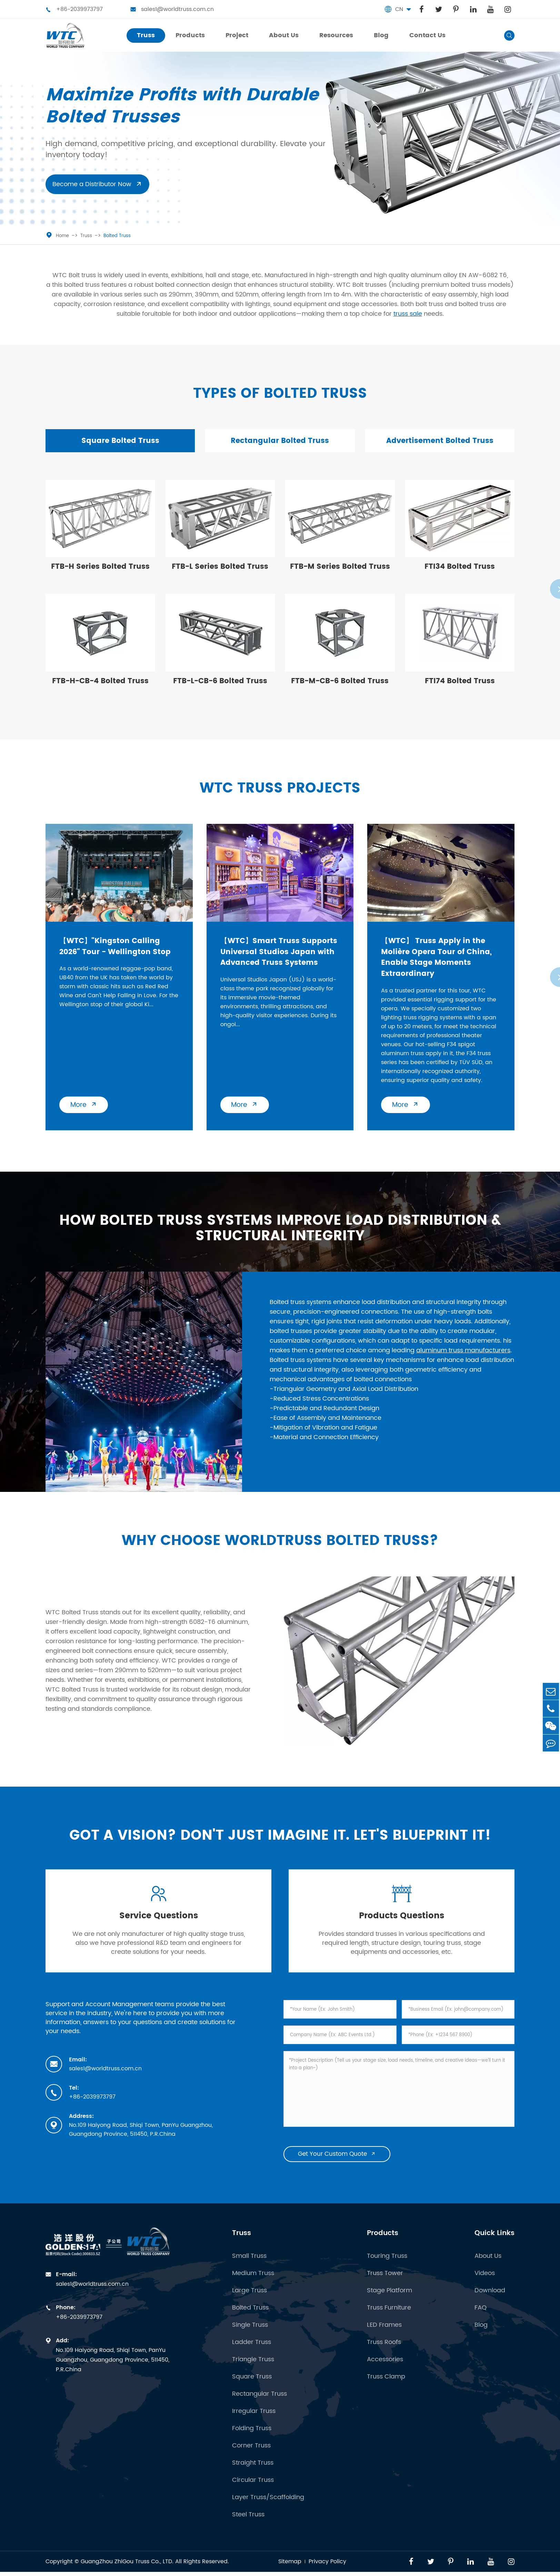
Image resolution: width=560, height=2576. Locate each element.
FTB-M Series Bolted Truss (340, 568)
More (85, 1109)
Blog (481, 2335)
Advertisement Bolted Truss (439, 441)
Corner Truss (251, 2455)
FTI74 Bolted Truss (460, 682)
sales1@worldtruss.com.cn (172, 9)
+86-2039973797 (74, 9)
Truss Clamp (386, 2386)
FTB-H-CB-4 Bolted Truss (100, 682)
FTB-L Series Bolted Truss (220, 568)
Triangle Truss (253, 2369)
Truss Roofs (384, 2352)
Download (489, 2300)
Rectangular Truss (259, 2404)
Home (62, 236)
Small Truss (249, 2266)
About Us (487, 2266)
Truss (86, 236)
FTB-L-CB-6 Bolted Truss (220, 682)
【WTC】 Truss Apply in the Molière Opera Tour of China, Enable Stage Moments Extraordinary (438, 959)
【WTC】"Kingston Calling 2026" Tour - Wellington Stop (116, 948)
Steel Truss (248, 2524)
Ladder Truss (251, 2352)
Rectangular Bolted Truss (280, 441)
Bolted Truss (117, 236)
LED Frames (384, 2335)
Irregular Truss (254, 2421)
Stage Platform (389, 2300)
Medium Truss (253, 2283)
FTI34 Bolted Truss (459, 568)
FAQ (480, 2317)
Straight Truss (252, 2473)
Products (382, 2243)
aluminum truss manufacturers (463, 1355)
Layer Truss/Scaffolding (268, 2507)
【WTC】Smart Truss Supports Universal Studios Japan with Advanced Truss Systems (280, 953)
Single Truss (250, 2335)
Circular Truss (253, 2490)
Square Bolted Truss (120, 441)
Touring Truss (387, 2266)
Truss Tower (385, 2283)
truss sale (407, 314)
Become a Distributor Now (97, 184)
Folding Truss (251, 2438)
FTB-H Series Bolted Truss (100, 568)
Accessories (385, 2369)
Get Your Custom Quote (337, 2164)
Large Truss (249, 2300)
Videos (484, 2283)
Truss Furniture (389, 2317)
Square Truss (252, 2386)
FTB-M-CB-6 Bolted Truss (340, 682)
